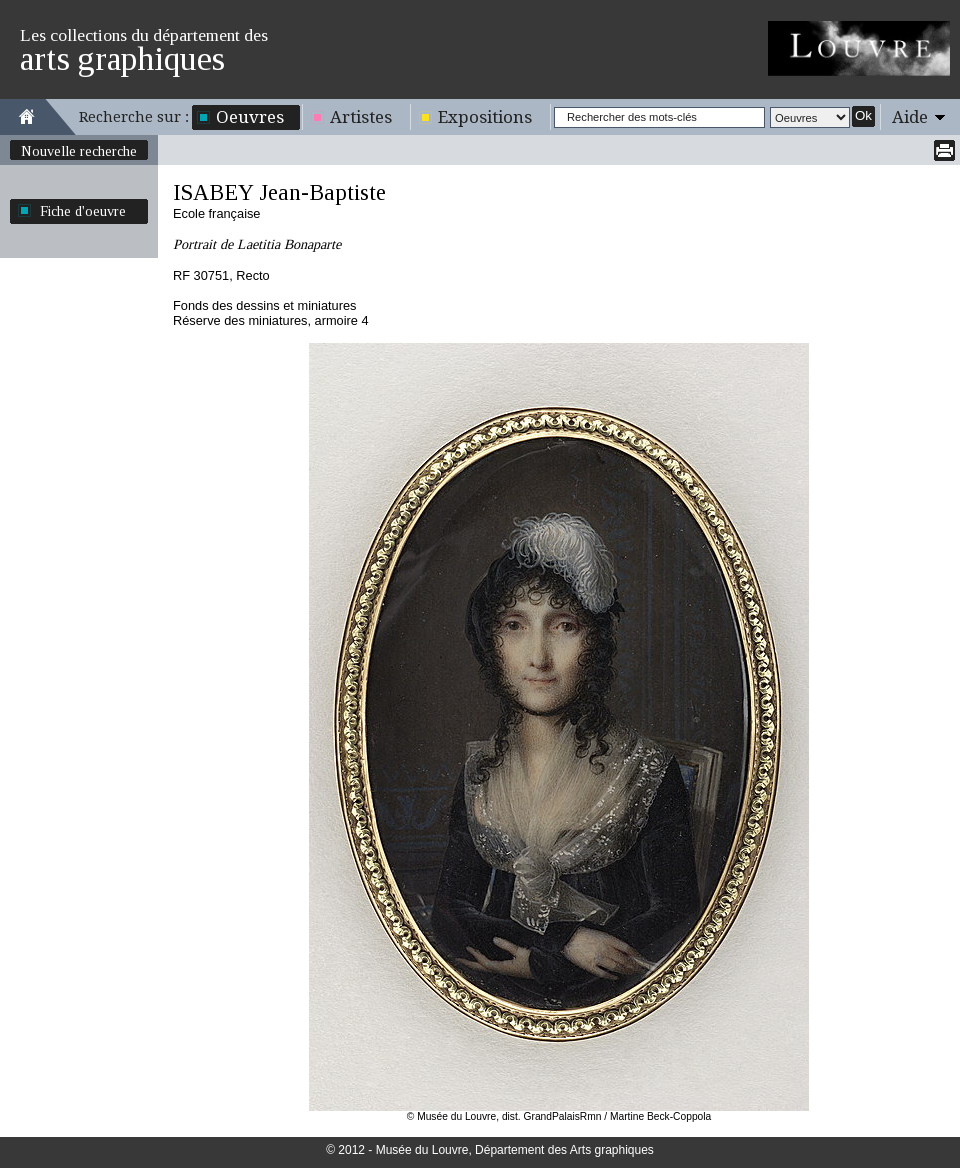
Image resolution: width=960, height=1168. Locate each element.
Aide (910, 117)
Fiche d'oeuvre (83, 211)
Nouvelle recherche (79, 151)
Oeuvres (250, 117)
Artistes (361, 117)
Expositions (485, 117)
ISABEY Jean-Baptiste (279, 192)
